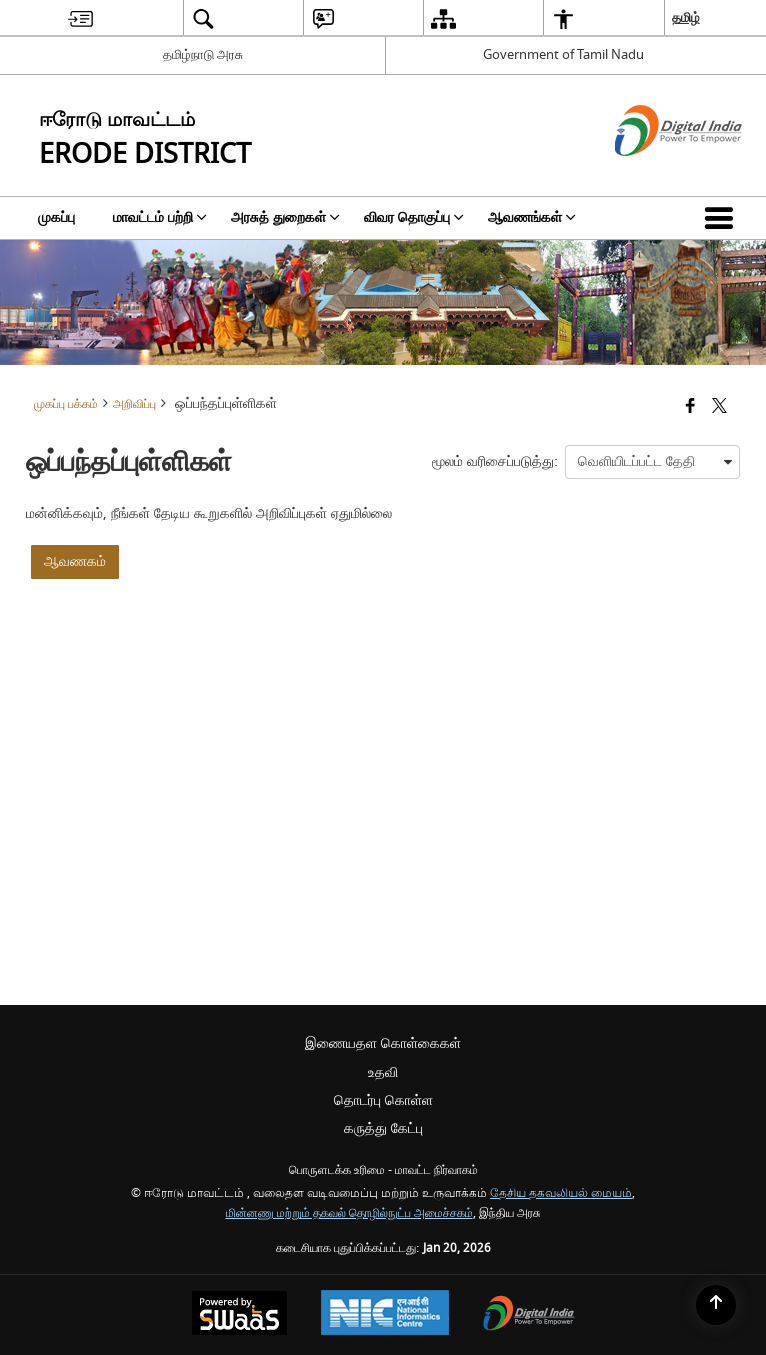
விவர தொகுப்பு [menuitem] (414, 217)
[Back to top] (716, 1305)
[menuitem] (80, 18)
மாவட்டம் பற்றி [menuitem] (160, 217)
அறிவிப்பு (134, 404)
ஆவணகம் (75, 561)
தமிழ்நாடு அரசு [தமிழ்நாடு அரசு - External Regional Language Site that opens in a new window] (203, 54)
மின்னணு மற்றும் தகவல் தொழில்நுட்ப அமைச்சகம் (349, 1213)
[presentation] (652, 462)
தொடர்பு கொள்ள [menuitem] (383, 1100)
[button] (723, 218)
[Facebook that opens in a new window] (690, 407)
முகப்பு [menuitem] (56, 217)
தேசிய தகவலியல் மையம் (561, 1193)
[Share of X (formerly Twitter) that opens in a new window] (719, 407)
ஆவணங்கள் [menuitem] (532, 217)
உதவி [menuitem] (383, 1072)
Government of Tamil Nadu (563, 54)
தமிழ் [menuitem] (686, 17)
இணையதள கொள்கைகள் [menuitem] (383, 1043)
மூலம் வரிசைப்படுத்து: (495, 461)
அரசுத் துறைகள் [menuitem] (285, 217)
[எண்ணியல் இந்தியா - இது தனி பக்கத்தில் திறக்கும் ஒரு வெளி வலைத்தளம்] (653, 173)
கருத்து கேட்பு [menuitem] (383, 1128)
